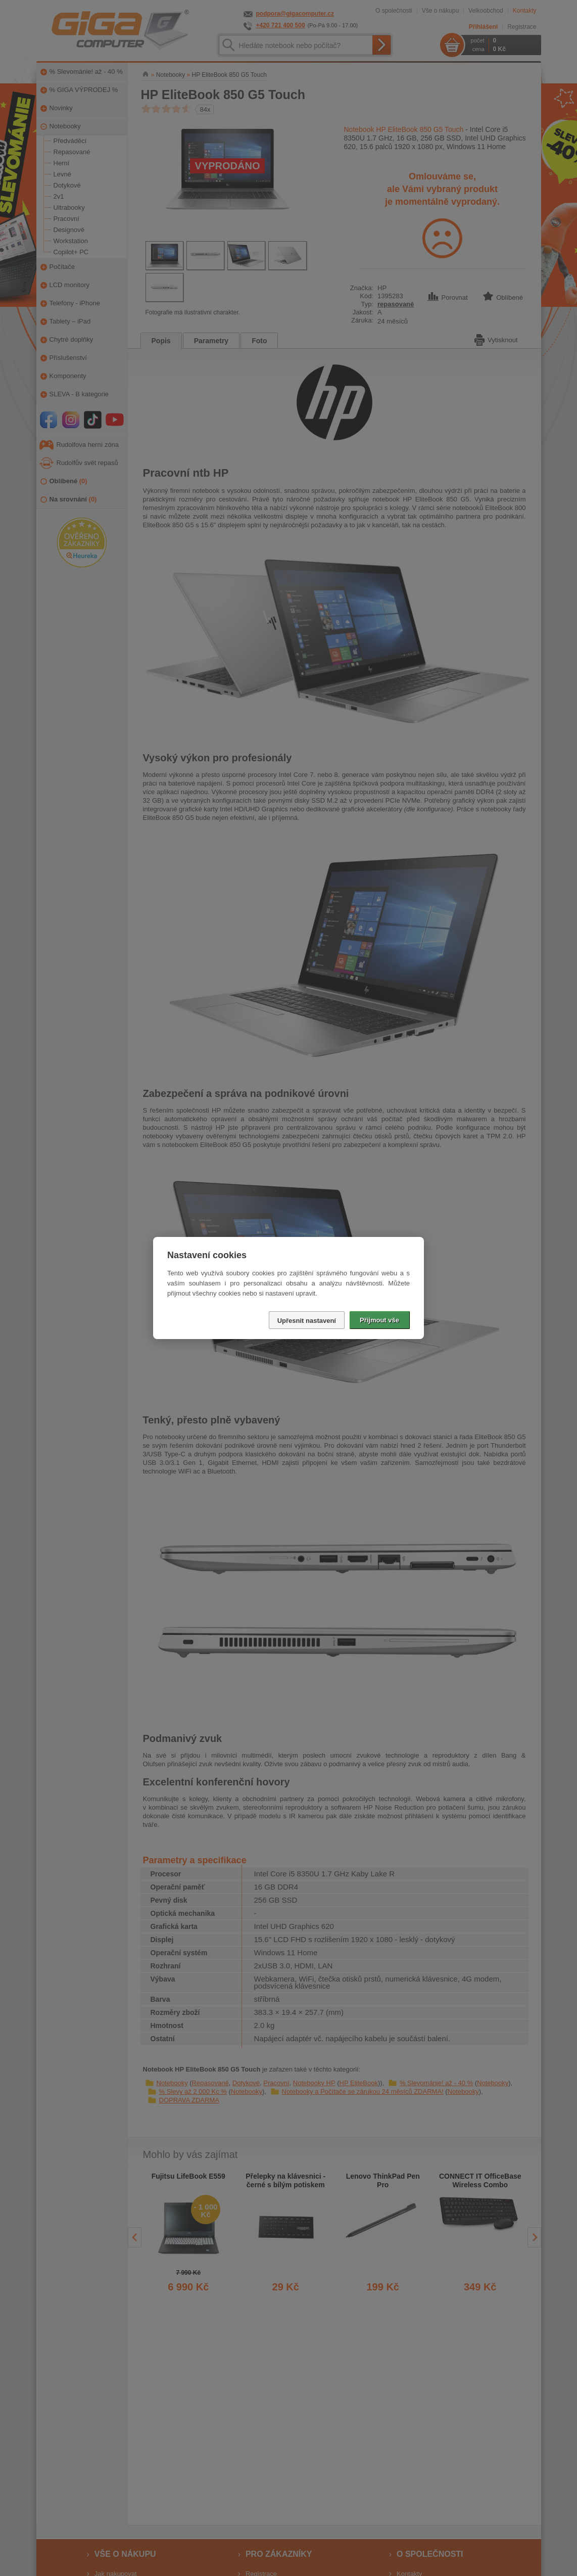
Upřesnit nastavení (306, 1320)
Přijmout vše (379, 1320)
